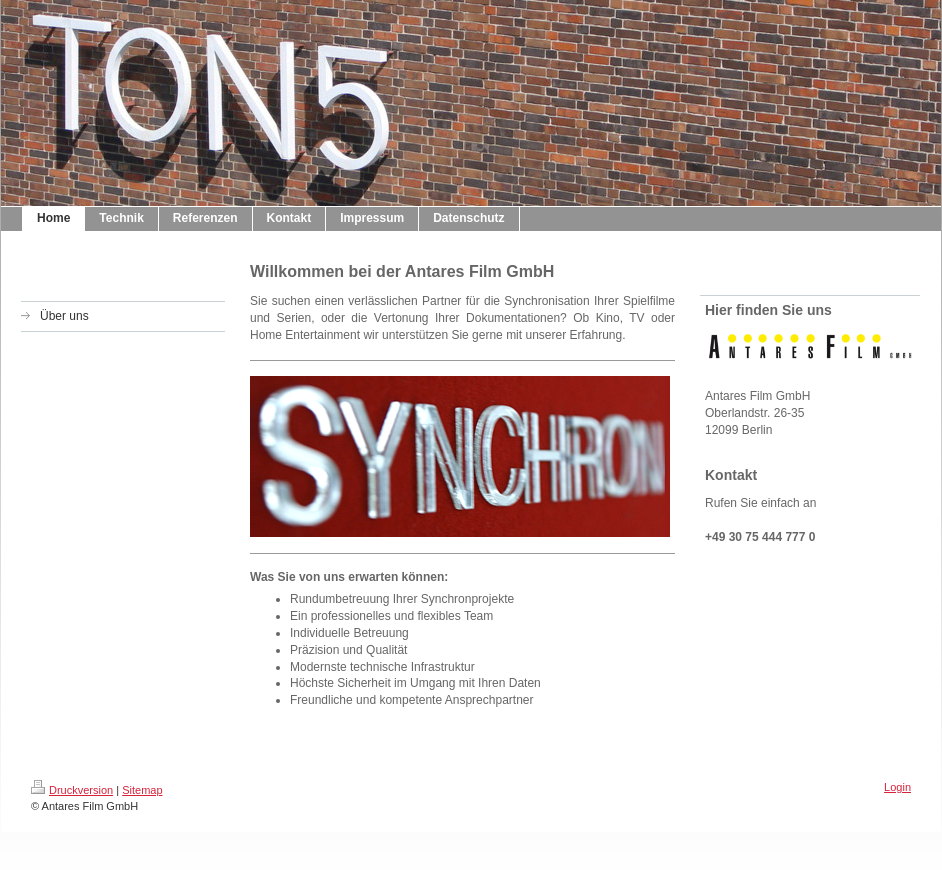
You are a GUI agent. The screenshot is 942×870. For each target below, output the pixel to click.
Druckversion (72, 790)
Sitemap (142, 790)
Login (897, 787)
